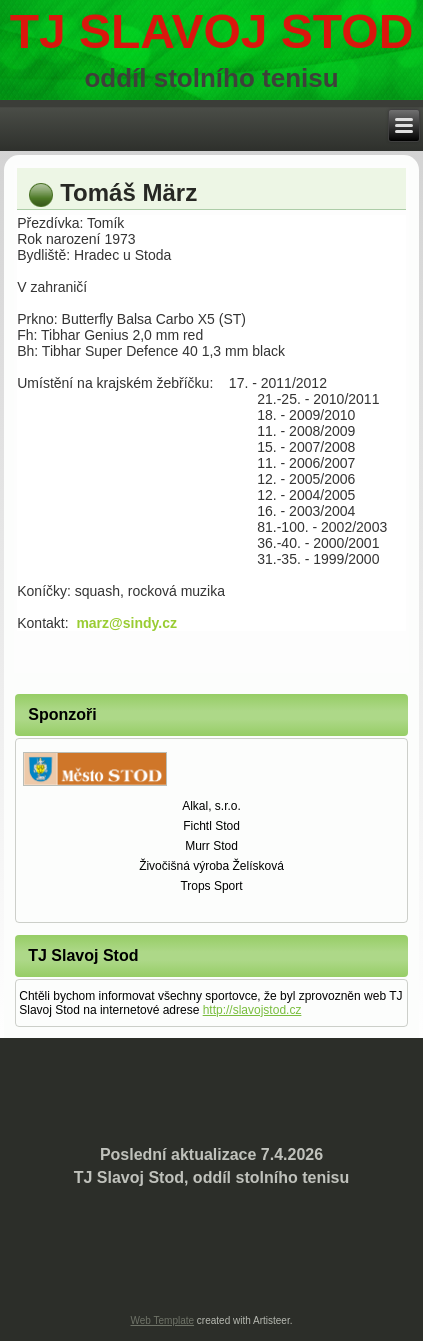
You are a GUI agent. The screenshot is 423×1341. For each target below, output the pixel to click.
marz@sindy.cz (126, 623)
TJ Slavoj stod (212, 31)
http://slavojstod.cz (252, 1010)
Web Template (163, 1320)
